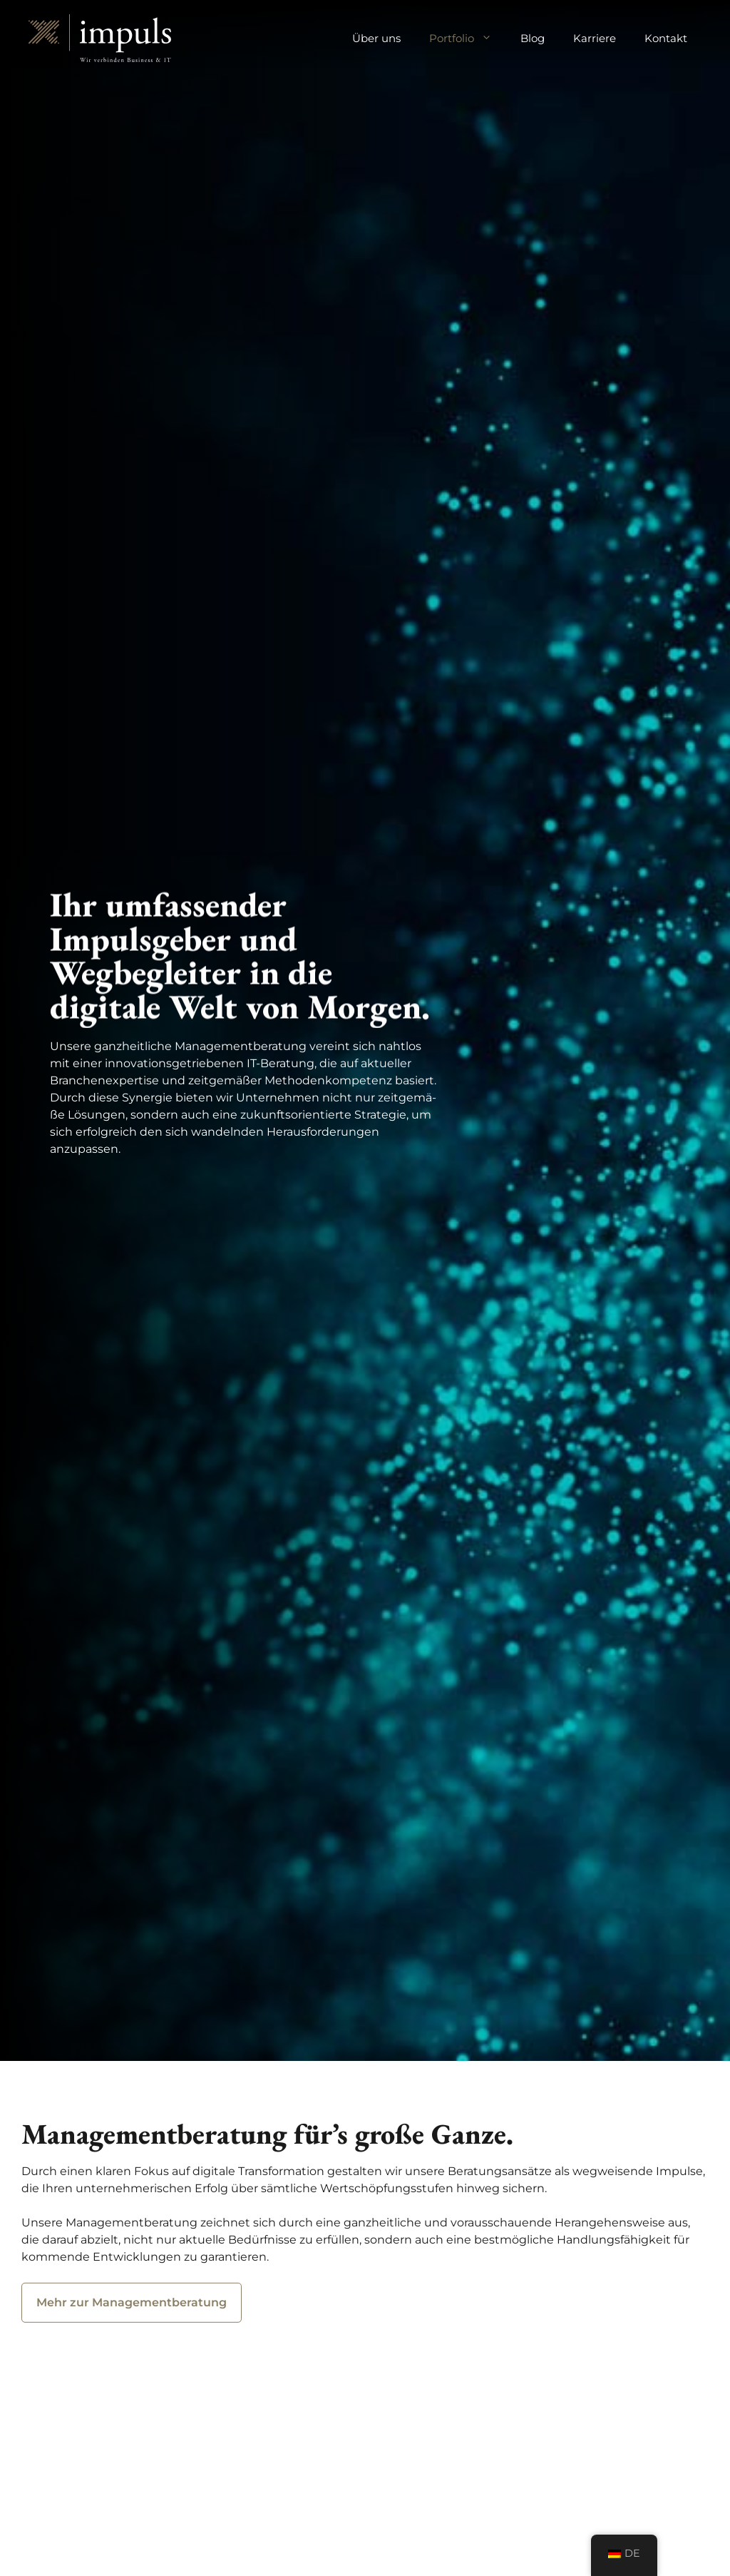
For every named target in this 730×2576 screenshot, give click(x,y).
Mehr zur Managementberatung (131, 2309)
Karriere (594, 38)
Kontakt (665, 38)
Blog (532, 38)
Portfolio (467, 38)
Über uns (376, 38)
